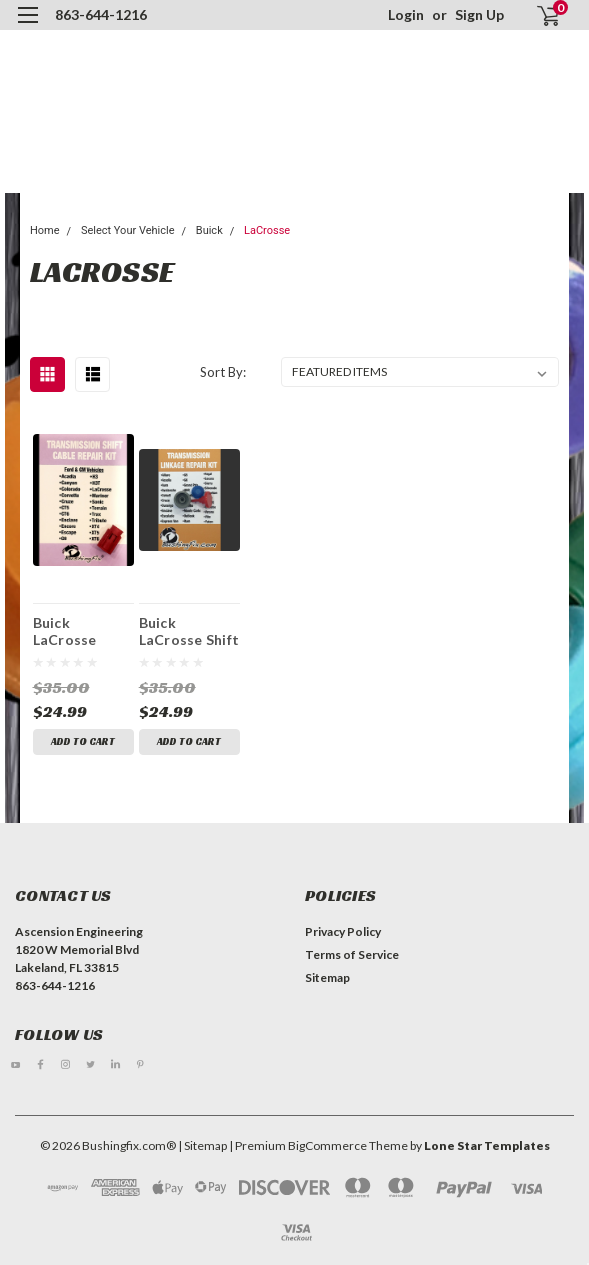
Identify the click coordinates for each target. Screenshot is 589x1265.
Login (406, 14)
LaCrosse (267, 230)
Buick (209, 230)
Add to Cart (83, 741)
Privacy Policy (343, 931)
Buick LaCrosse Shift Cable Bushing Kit (189, 631)
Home (45, 230)
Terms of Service (352, 954)
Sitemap (327, 977)
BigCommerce (327, 1145)
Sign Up (479, 14)
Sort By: (223, 372)
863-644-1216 (101, 14)
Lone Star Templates (487, 1145)
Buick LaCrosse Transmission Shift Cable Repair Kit (79, 631)
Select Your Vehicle (128, 230)
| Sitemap (202, 1145)
